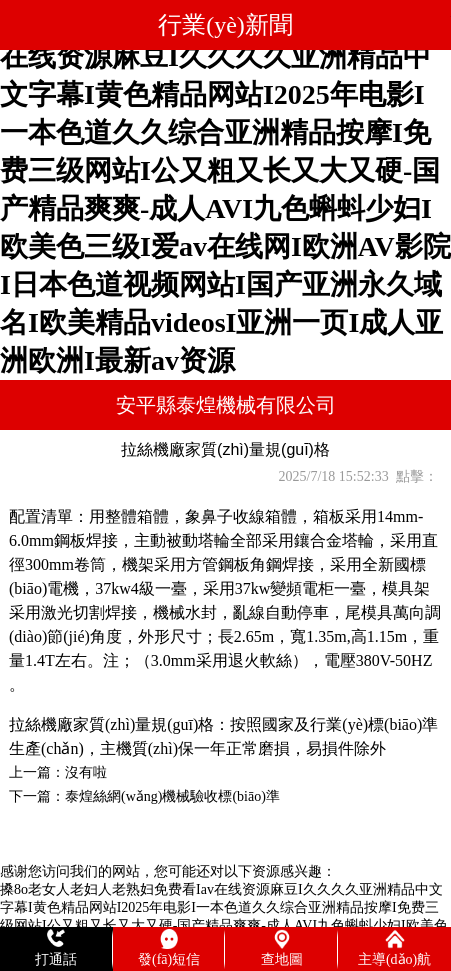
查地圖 (282, 959)
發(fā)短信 (169, 959)
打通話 (56, 959)
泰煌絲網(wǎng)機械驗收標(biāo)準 (172, 796)
